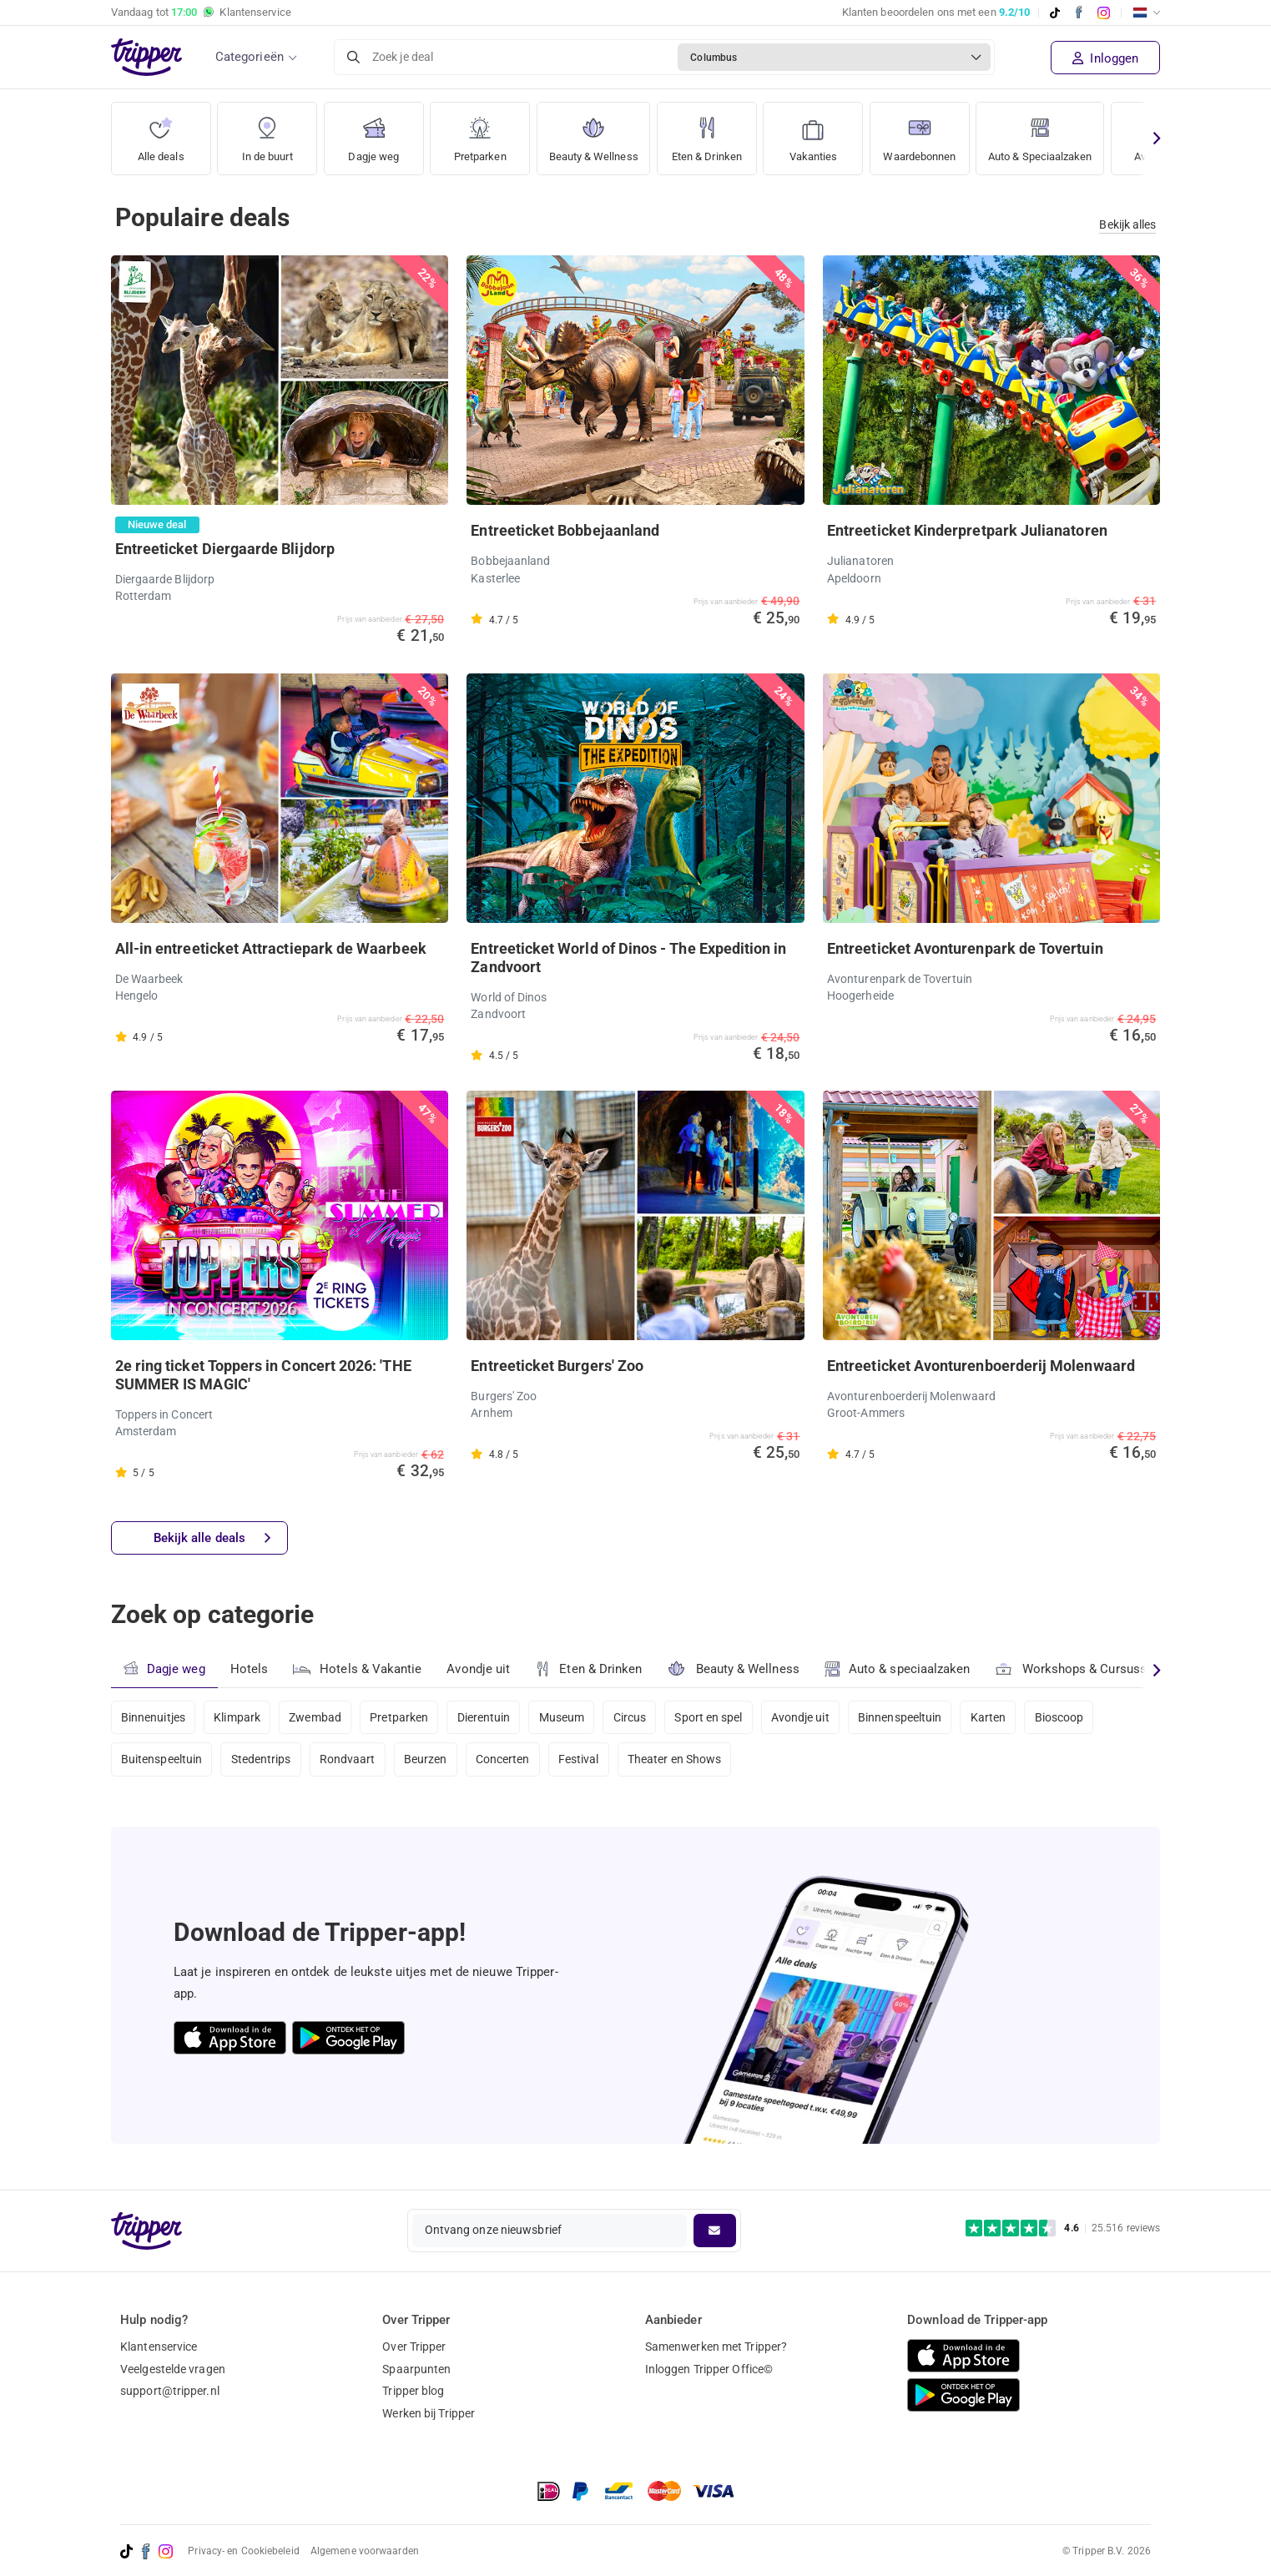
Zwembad (318, 1717)
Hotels (249, 1669)
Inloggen (1105, 58)
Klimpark (238, 1717)
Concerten (508, 1761)
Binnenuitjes (153, 1717)
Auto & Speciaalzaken (1064, 133)
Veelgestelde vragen (172, 2369)
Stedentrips (262, 1761)
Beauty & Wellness (598, 133)
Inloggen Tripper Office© (709, 2369)
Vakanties (824, 133)
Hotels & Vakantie (358, 1667)
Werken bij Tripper (428, 2413)
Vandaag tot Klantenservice (201, 12)
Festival (585, 1761)
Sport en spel (717, 1717)
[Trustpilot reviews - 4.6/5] (1063, 2228)
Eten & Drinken (716, 133)
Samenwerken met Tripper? (716, 2346)
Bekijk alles (1127, 224)
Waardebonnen (934, 133)
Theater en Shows (682, 1761)
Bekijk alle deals (212, 1538)
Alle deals (160, 133)
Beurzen (429, 1761)
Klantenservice (158, 2346)
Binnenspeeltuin (912, 1717)
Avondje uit (479, 1669)
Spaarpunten (416, 2369)
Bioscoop (1073, 1717)
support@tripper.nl (169, 2390)
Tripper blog (413, 2390)
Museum (568, 1717)
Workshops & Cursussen (1080, 1667)
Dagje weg (373, 133)
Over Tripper (414, 2346)
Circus (637, 1717)
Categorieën (249, 56)
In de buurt (267, 133)
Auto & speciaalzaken (899, 1669)
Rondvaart (350, 1761)
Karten (1001, 1717)
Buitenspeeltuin (162, 1761)
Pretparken (480, 133)
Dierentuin (489, 1717)
